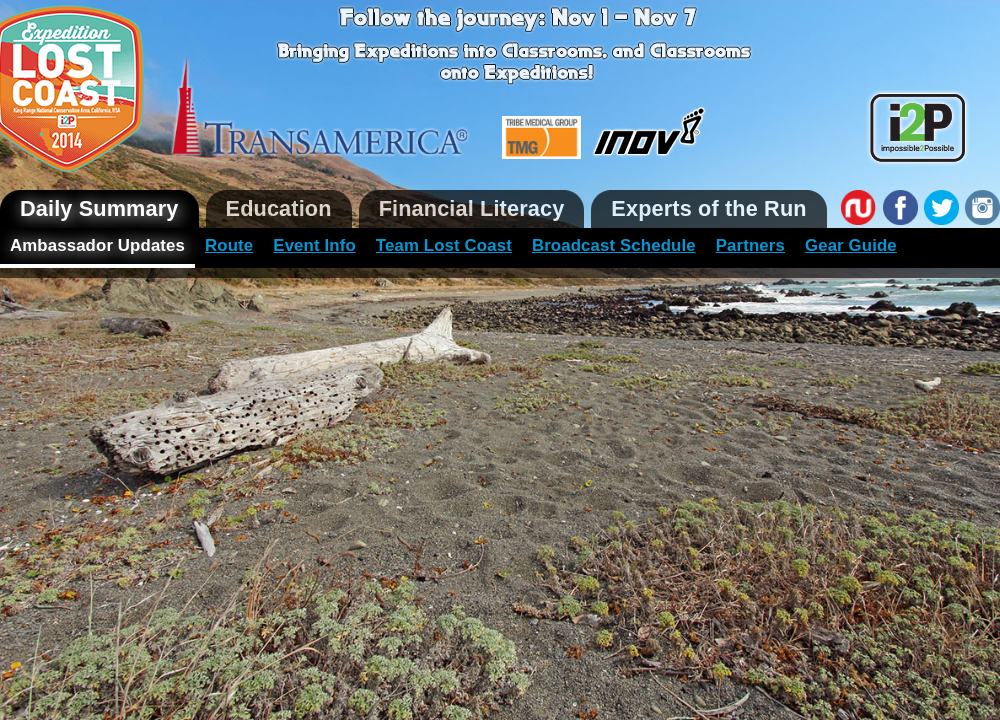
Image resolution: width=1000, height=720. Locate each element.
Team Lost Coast (444, 245)
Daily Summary (99, 208)
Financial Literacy (472, 208)
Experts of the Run (708, 208)
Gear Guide (851, 245)
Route (229, 245)
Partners (750, 245)
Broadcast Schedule (614, 245)
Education (279, 208)
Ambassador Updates (97, 245)
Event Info (314, 245)
